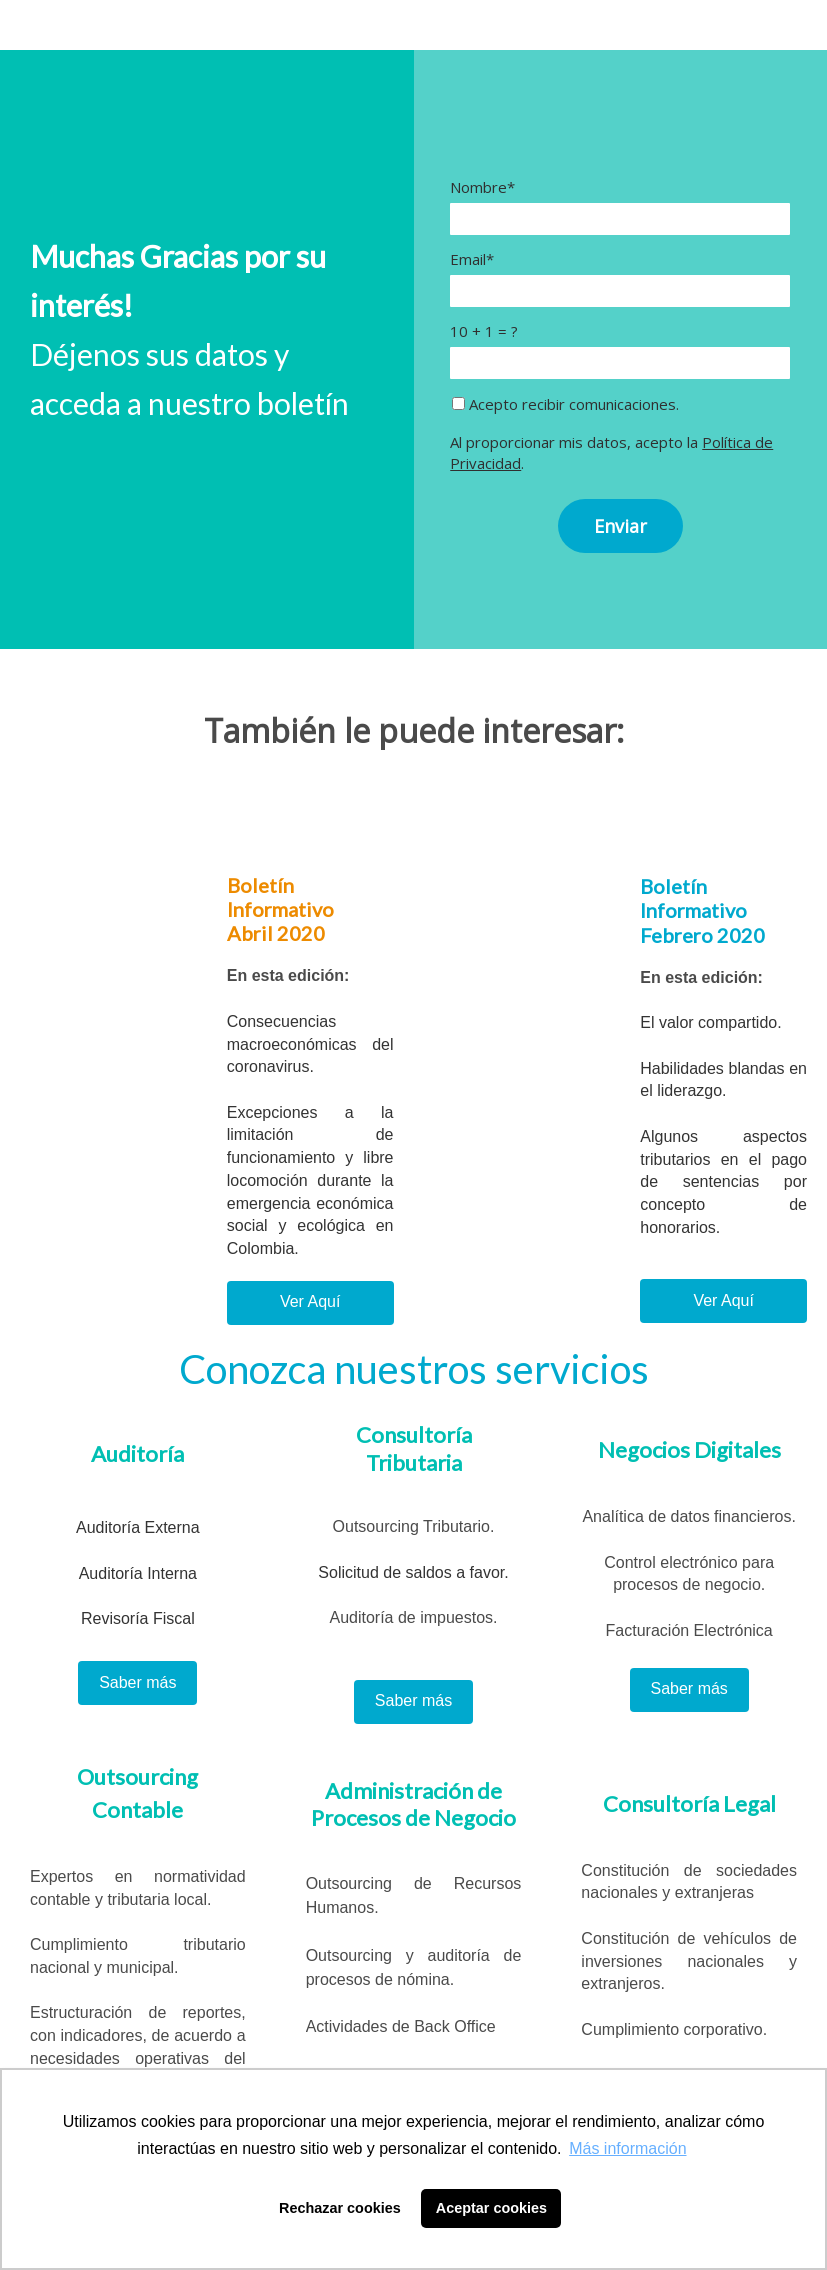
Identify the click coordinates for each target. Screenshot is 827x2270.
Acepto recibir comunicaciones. (565, 404)
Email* (472, 259)
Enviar (620, 526)
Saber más (137, 1682)
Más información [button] (627, 2148)
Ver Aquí (310, 1301)
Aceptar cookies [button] (491, 2208)
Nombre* (482, 187)
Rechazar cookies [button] (340, 2208)
